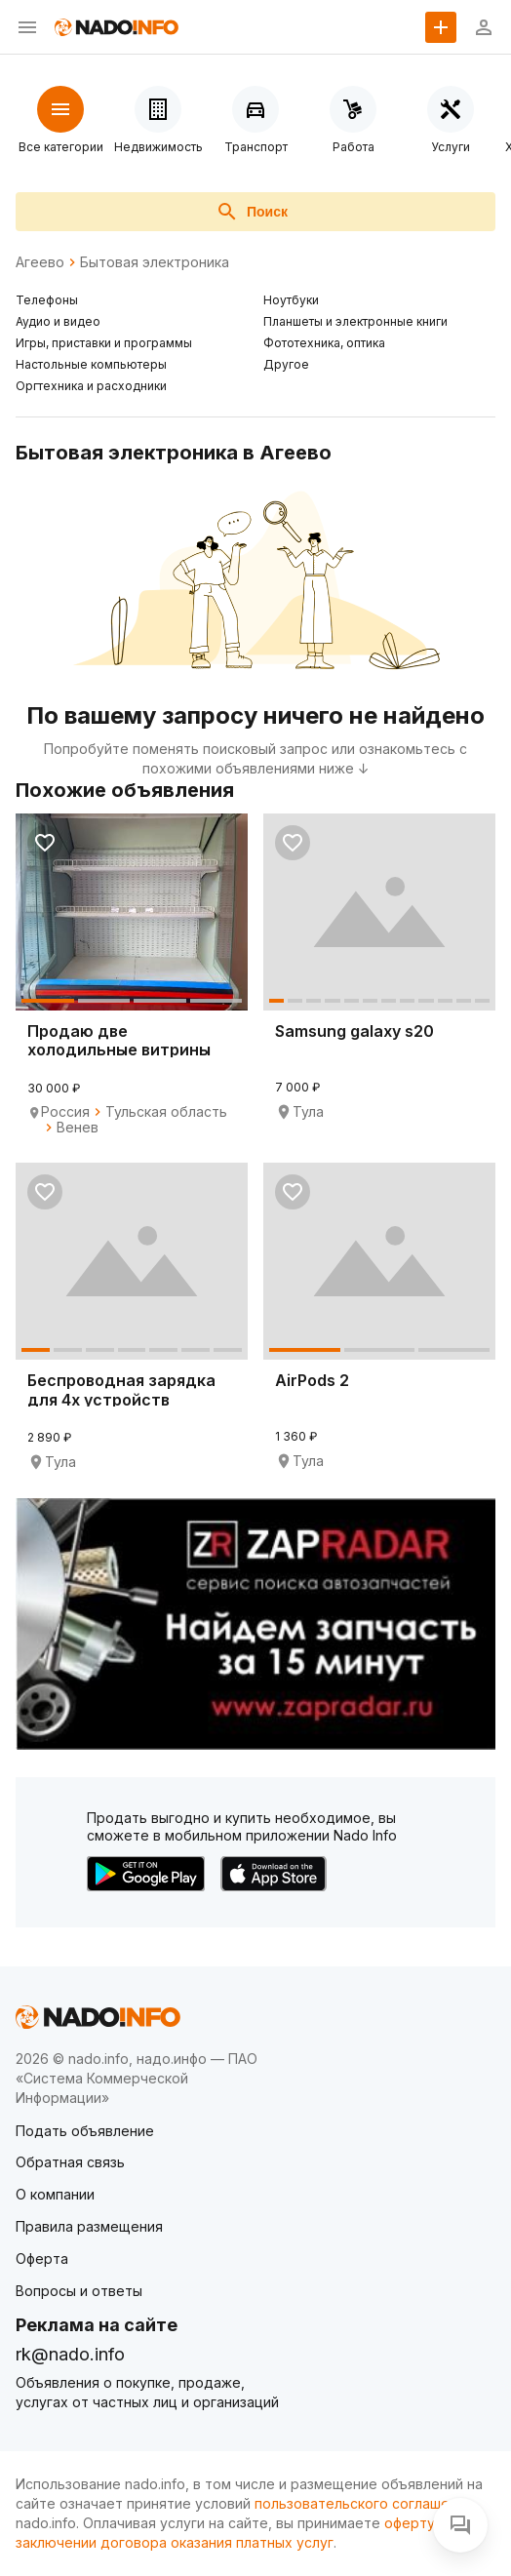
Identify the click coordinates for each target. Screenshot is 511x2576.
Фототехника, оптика (324, 343)
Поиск (252, 211)
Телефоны (47, 300)
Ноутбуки (291, 300)
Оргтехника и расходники (91, 385)
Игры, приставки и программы (104, 343)
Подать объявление (85, 2130)
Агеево (40, 262)
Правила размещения (89, 2226)
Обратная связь (70, 2162)
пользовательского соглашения (364, 2503)
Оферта (42, 2258)
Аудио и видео (58, 321)
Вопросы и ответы (79, 2290)
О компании (55, 2194)
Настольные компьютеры (91, 364)
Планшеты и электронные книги (355, 321)
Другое (286, 364)
